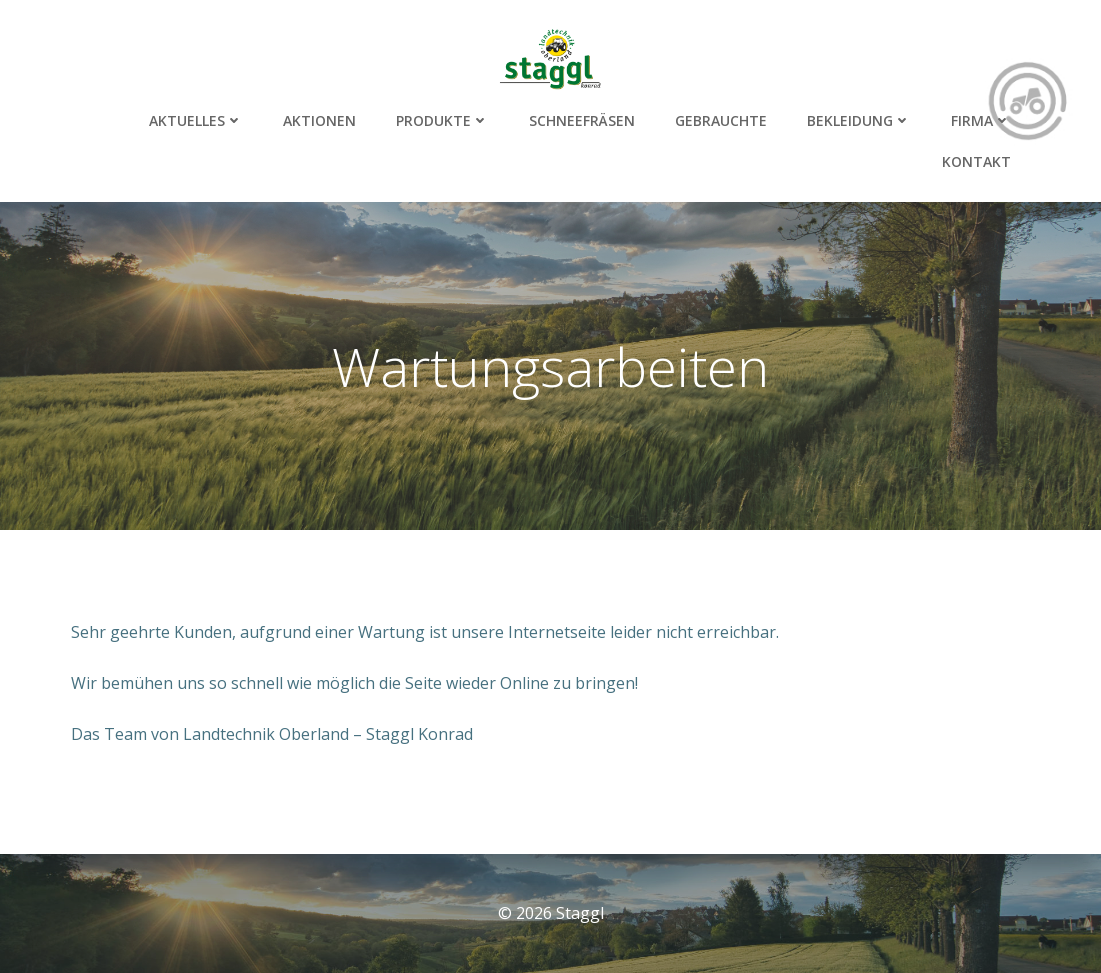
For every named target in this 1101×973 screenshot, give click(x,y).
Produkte (442, 120)
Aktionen (319, 120)
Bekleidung (859, 120)
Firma (981, 120)
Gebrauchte (721, 120)
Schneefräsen (582, 120)
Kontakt (976, 161)
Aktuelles (196, 120)
